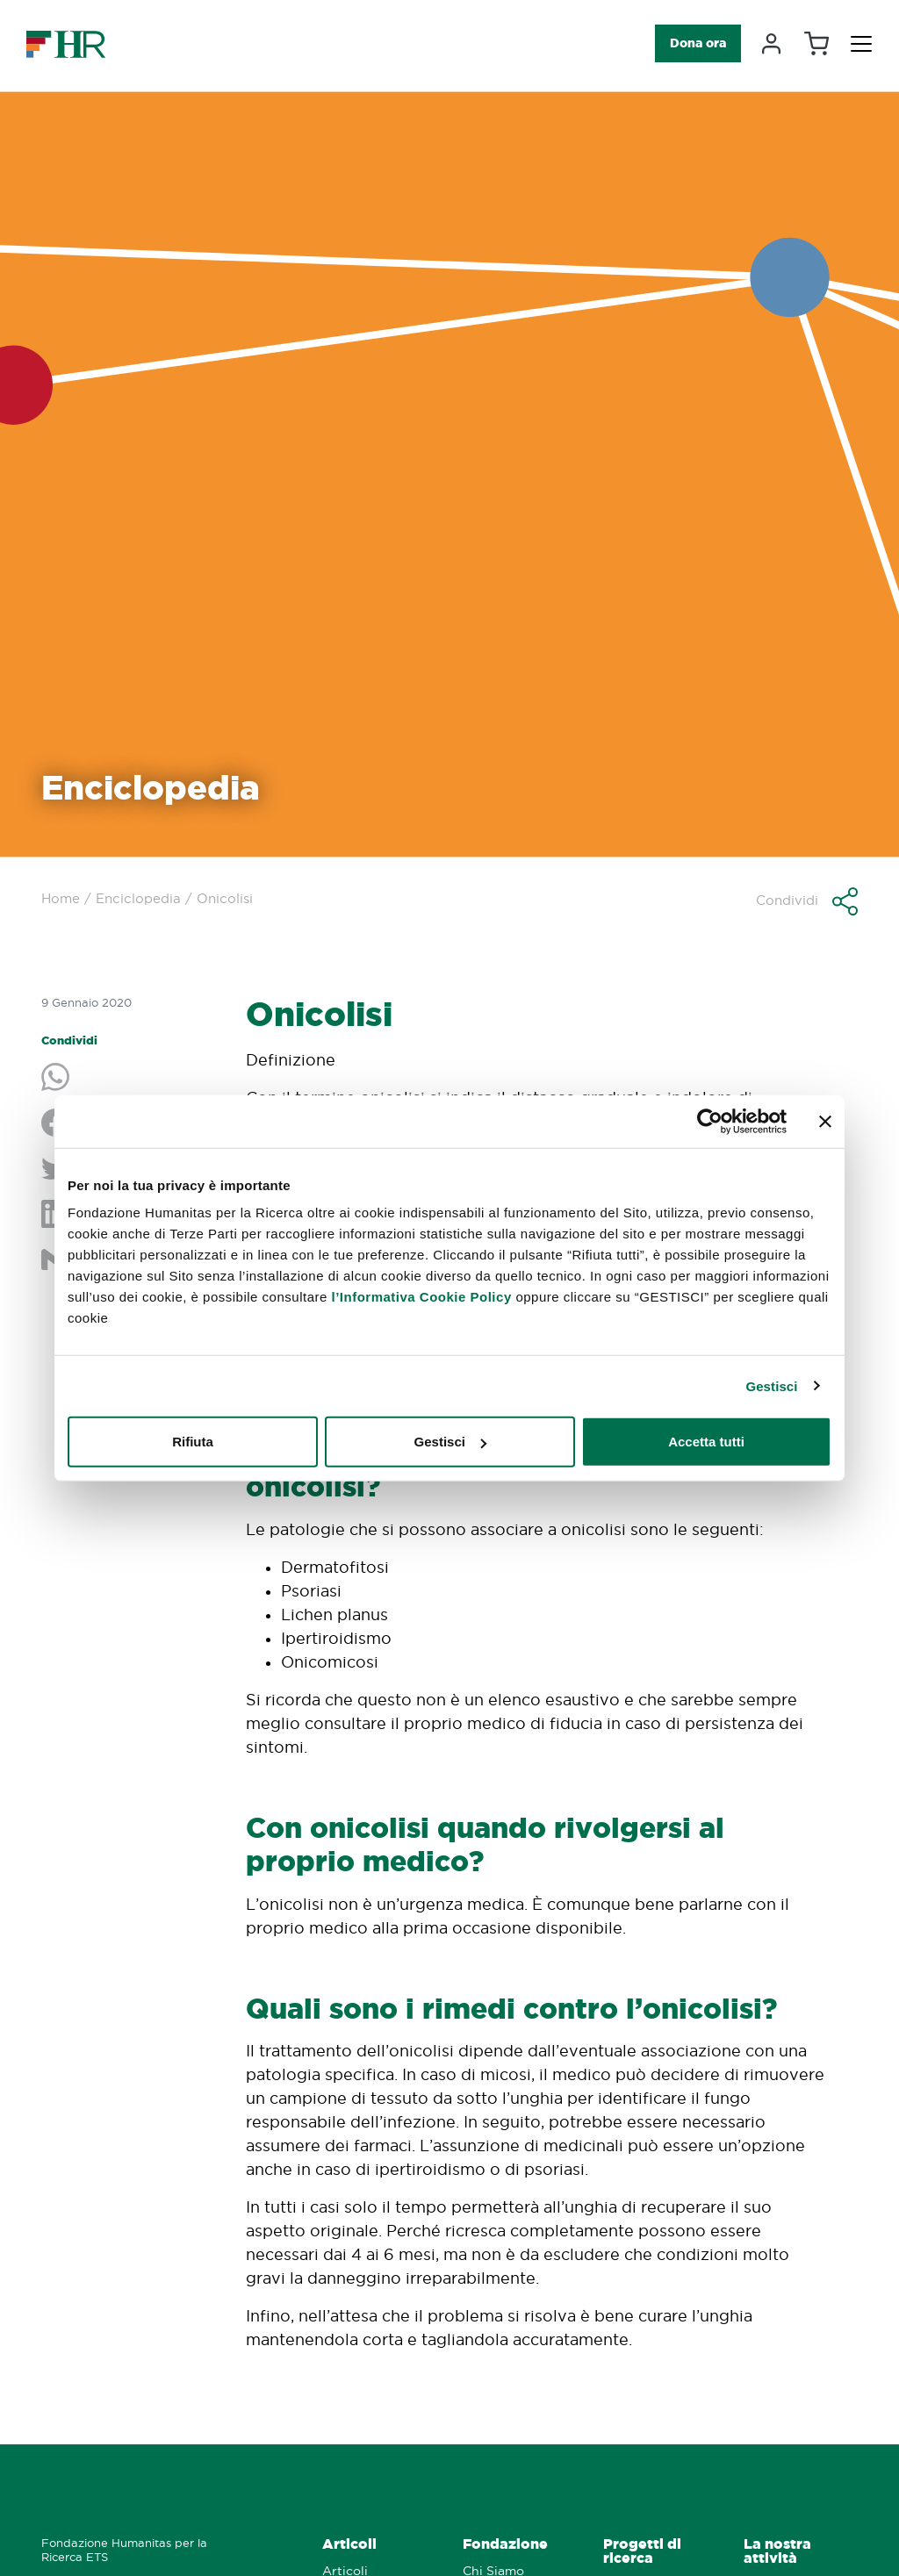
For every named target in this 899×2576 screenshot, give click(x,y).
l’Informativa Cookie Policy (422, 1296)
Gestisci (771, 1385)
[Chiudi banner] (825, 1121)
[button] (807, 901)
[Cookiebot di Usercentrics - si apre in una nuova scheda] (710, 1121)
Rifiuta (192, 1441)
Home (60, 898)
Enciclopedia (138, 898)
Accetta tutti (706, 1441)
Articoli (349, 2544)
